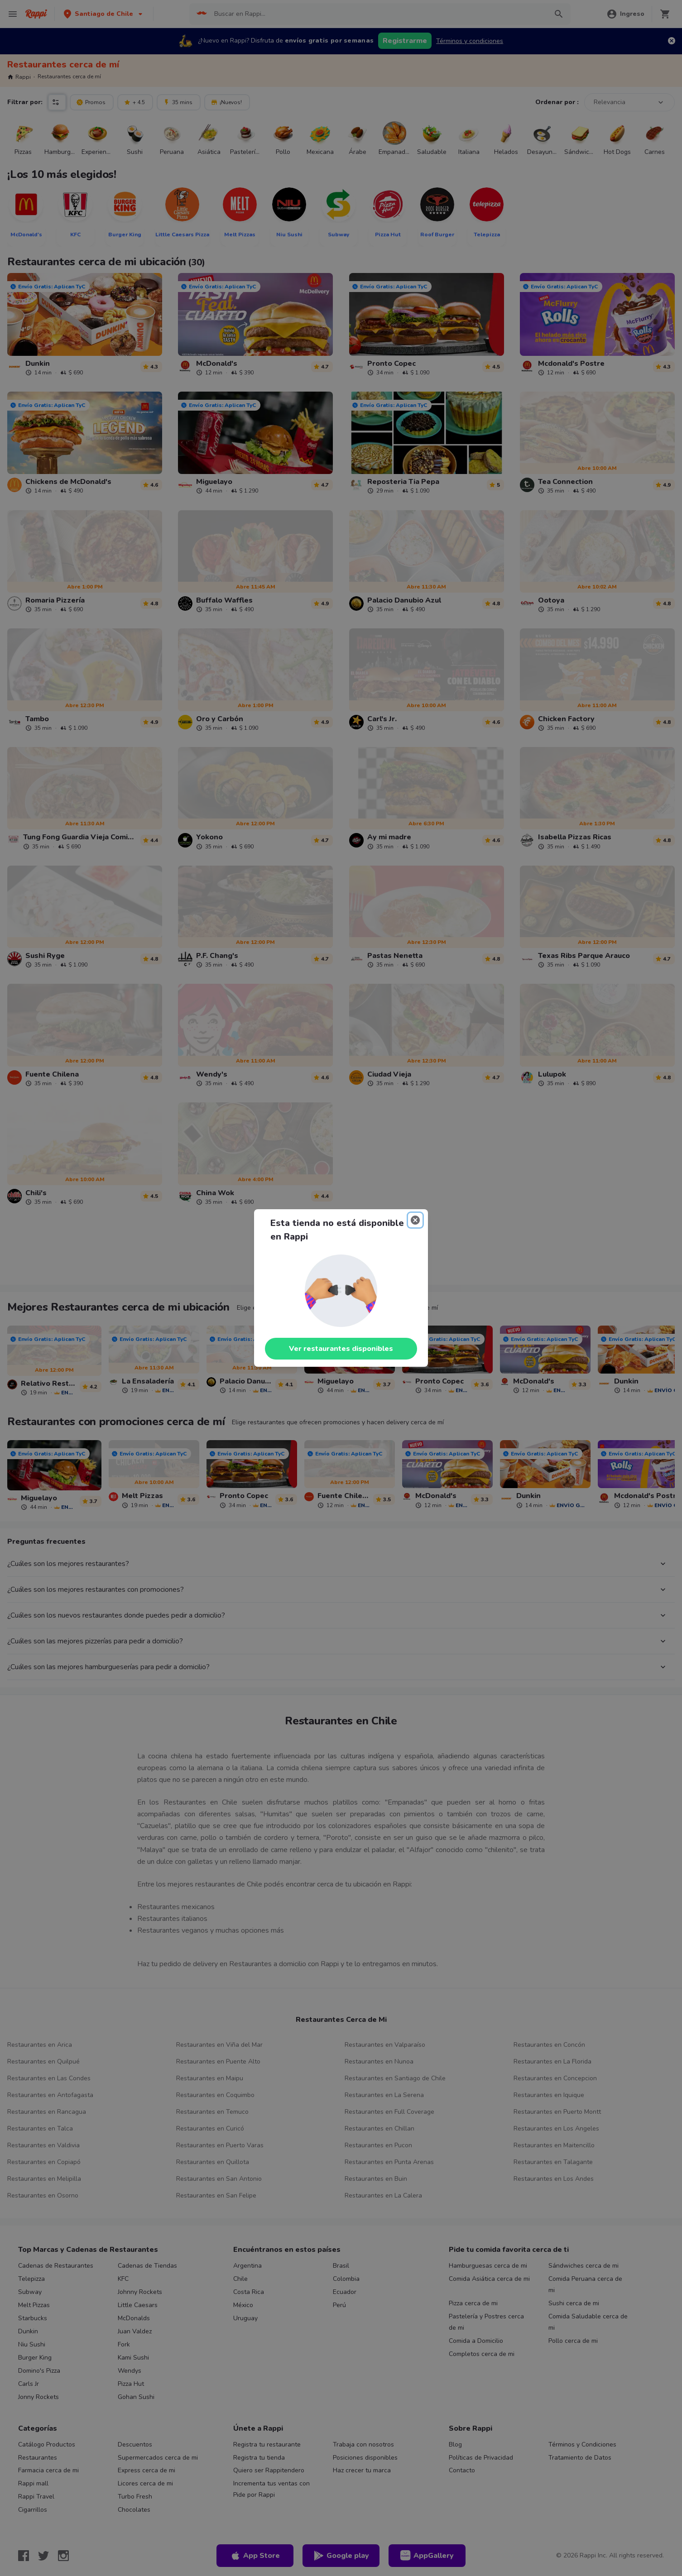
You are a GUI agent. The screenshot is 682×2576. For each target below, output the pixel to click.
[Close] (415, 1220)
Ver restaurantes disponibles (341, 1349)
